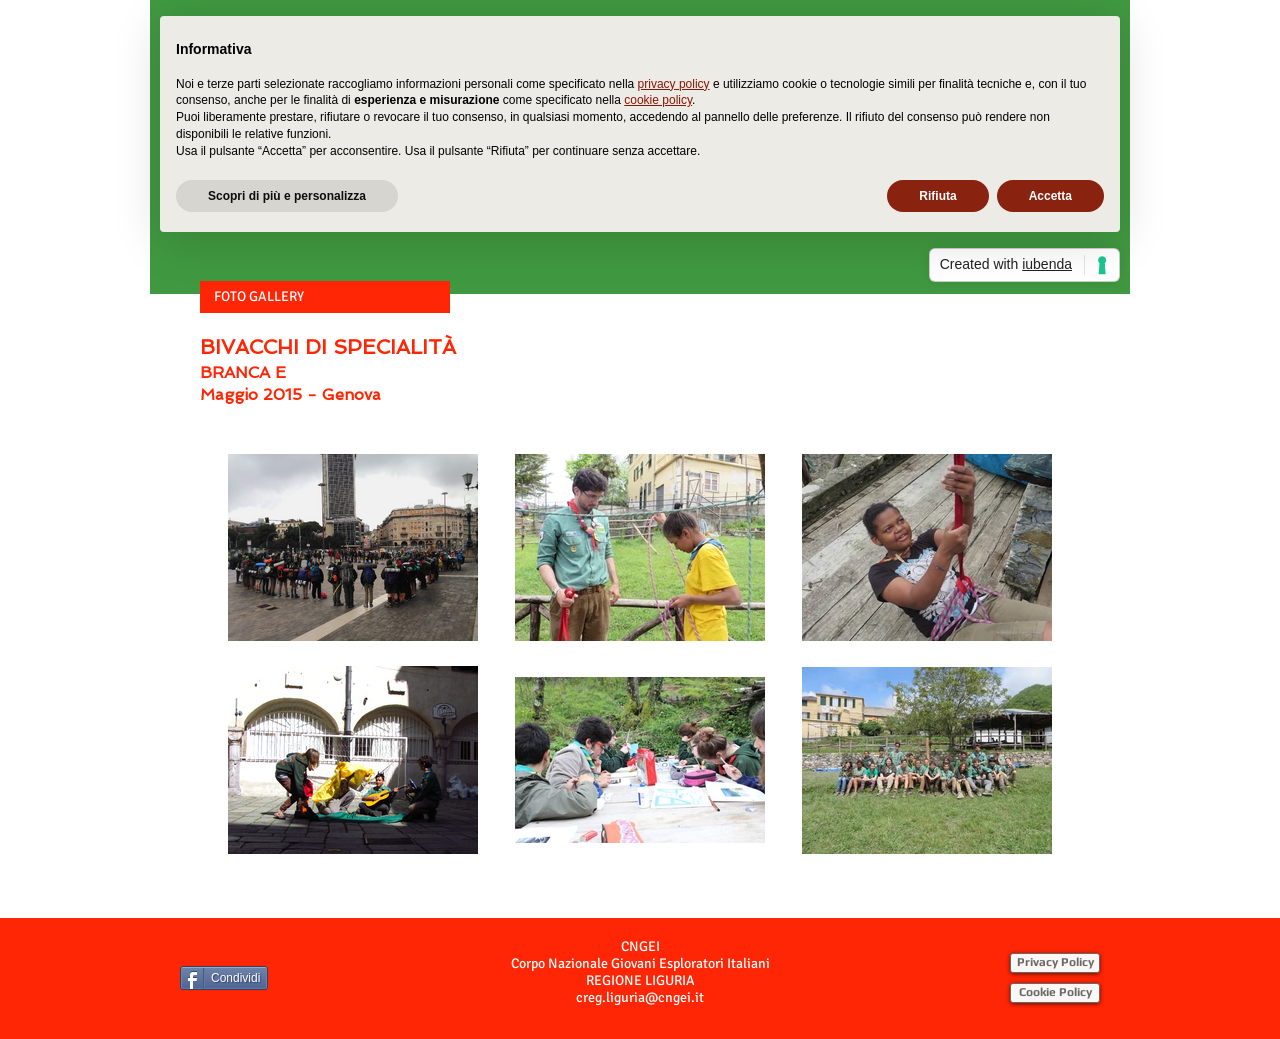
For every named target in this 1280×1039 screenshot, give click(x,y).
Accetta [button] (1050, 196)
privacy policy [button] (674, 84)
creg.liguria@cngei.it (640, 997)
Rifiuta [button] (937, 196)
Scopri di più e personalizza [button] (287, 196)
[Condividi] (224, 978)
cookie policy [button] (658, 100)
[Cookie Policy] (1055, 993)
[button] (325, 297)
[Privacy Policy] (1055, 963)
